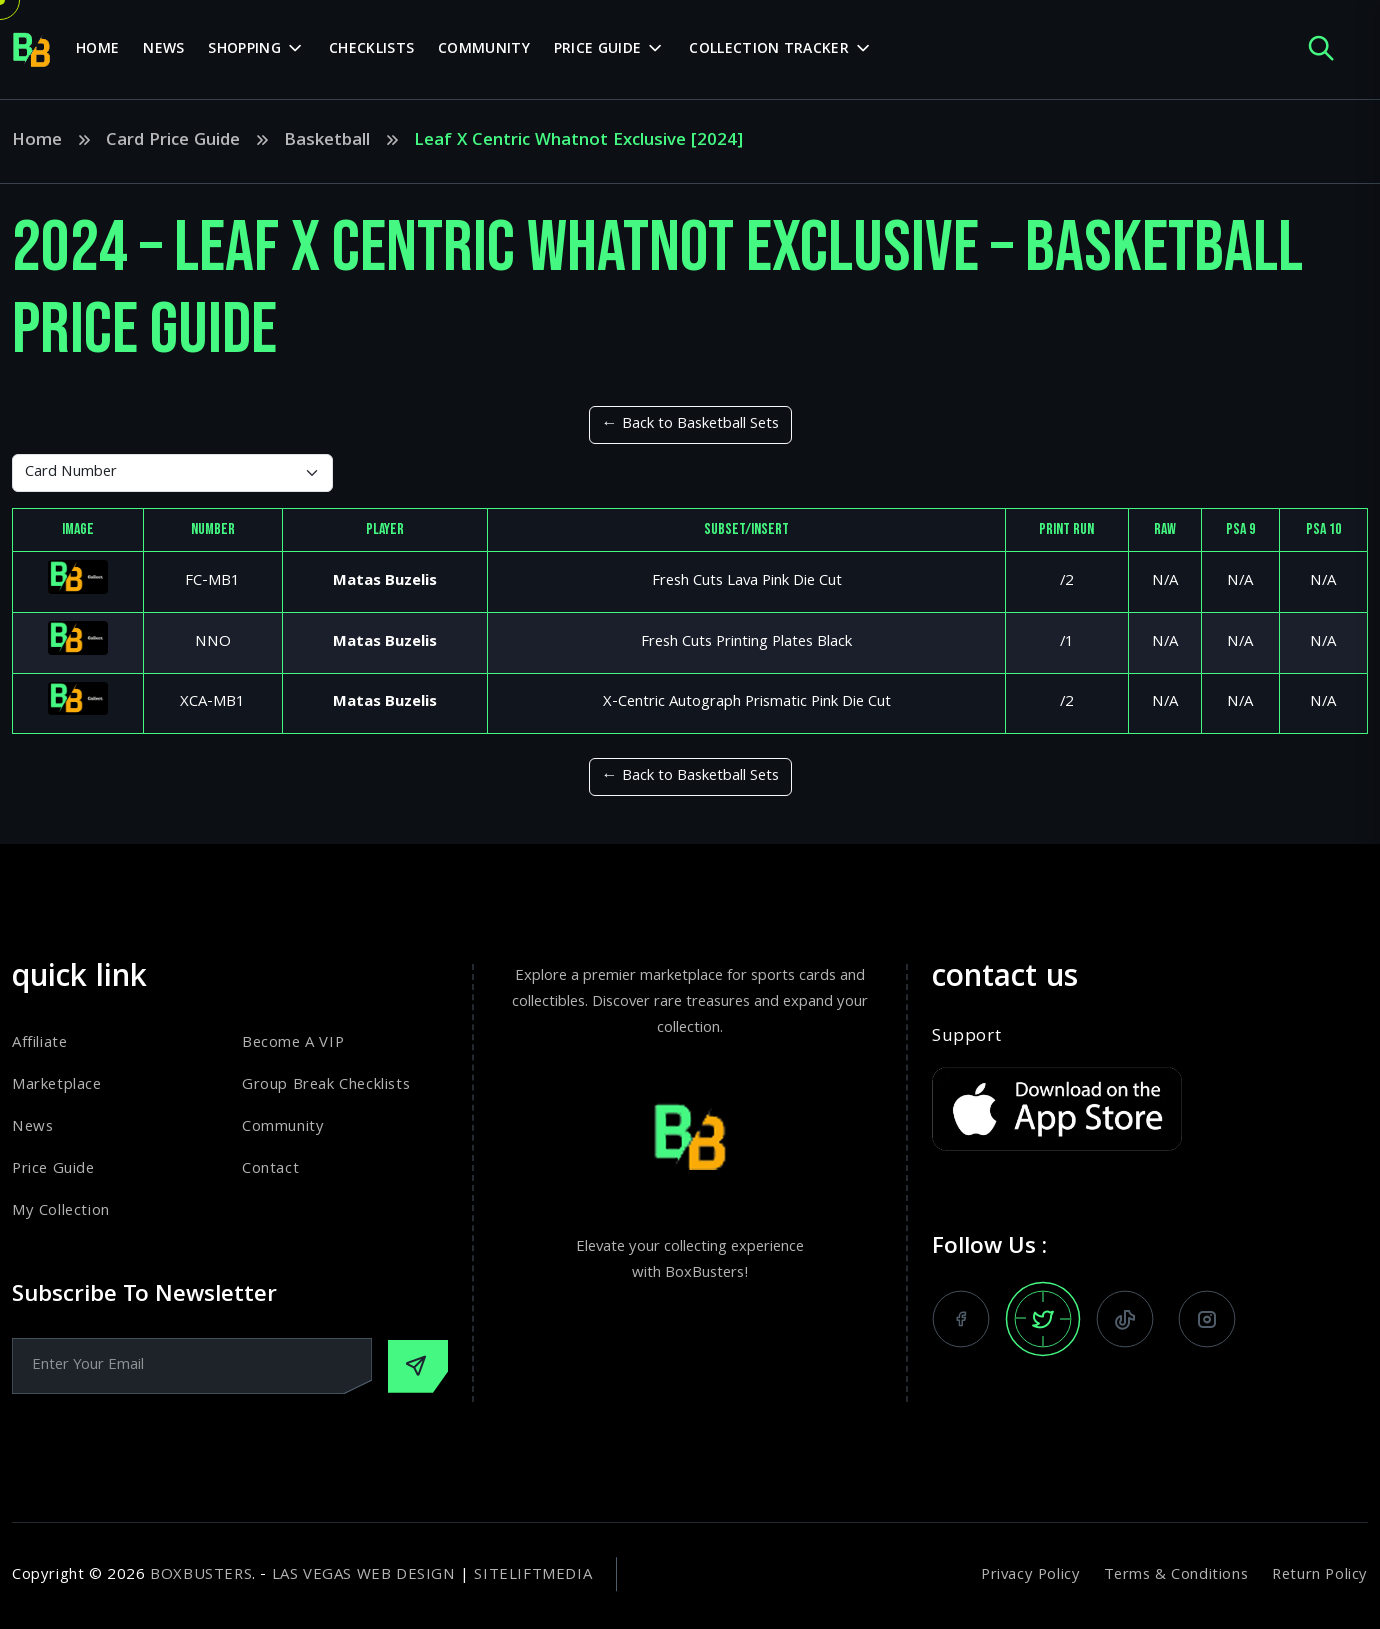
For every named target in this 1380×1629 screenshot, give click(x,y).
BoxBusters (201, 1576)
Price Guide (53, 1170)
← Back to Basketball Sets (690, 425)
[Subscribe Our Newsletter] (418, 1366)
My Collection (61, 1212)
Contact (270, 1170)
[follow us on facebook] (961, 1319)
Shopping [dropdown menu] (244, 50)
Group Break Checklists (326, 1086)
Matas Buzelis (385, 582)
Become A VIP (293, 1044)
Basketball (327, 142)
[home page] (32, 50)
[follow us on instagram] (1207, 1319)
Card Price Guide (173, 142)
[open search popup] (1321, 49)
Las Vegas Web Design (364, 1576)
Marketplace (57, 1086)
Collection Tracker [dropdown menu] (768, 50)
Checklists (371, 50)
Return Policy (1320, 1576)
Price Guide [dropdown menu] (597, 50)
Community (484, 50)
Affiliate (39, 1044)
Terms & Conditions (1176, 1576)
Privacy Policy (1030, 1576)
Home (97, 50)
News (163, 50)
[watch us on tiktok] (1125, 1319)
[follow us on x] (1043, 1319)
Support (966, 1038)
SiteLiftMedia (533, 1576)
